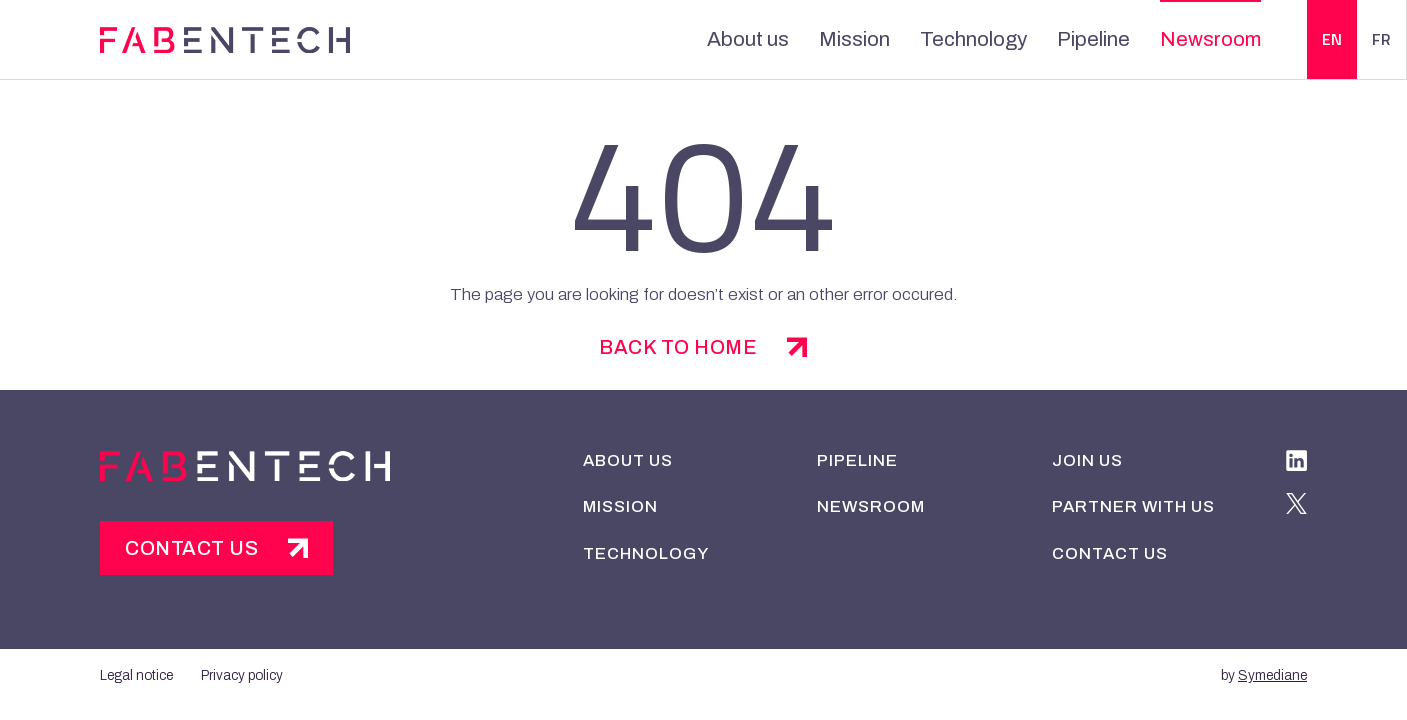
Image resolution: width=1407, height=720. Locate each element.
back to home (678, 347)
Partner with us (1131, 505)
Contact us (193, 549)
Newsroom (1173, 39)
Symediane (1271, 673)
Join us (1086, 459)
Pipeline (1065, 39)
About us (744, 39)
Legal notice (136, 673)
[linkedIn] (1296, 464)
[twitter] (1296, 507)
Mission (843, 39)
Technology (954, 39)
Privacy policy (242, 673)
